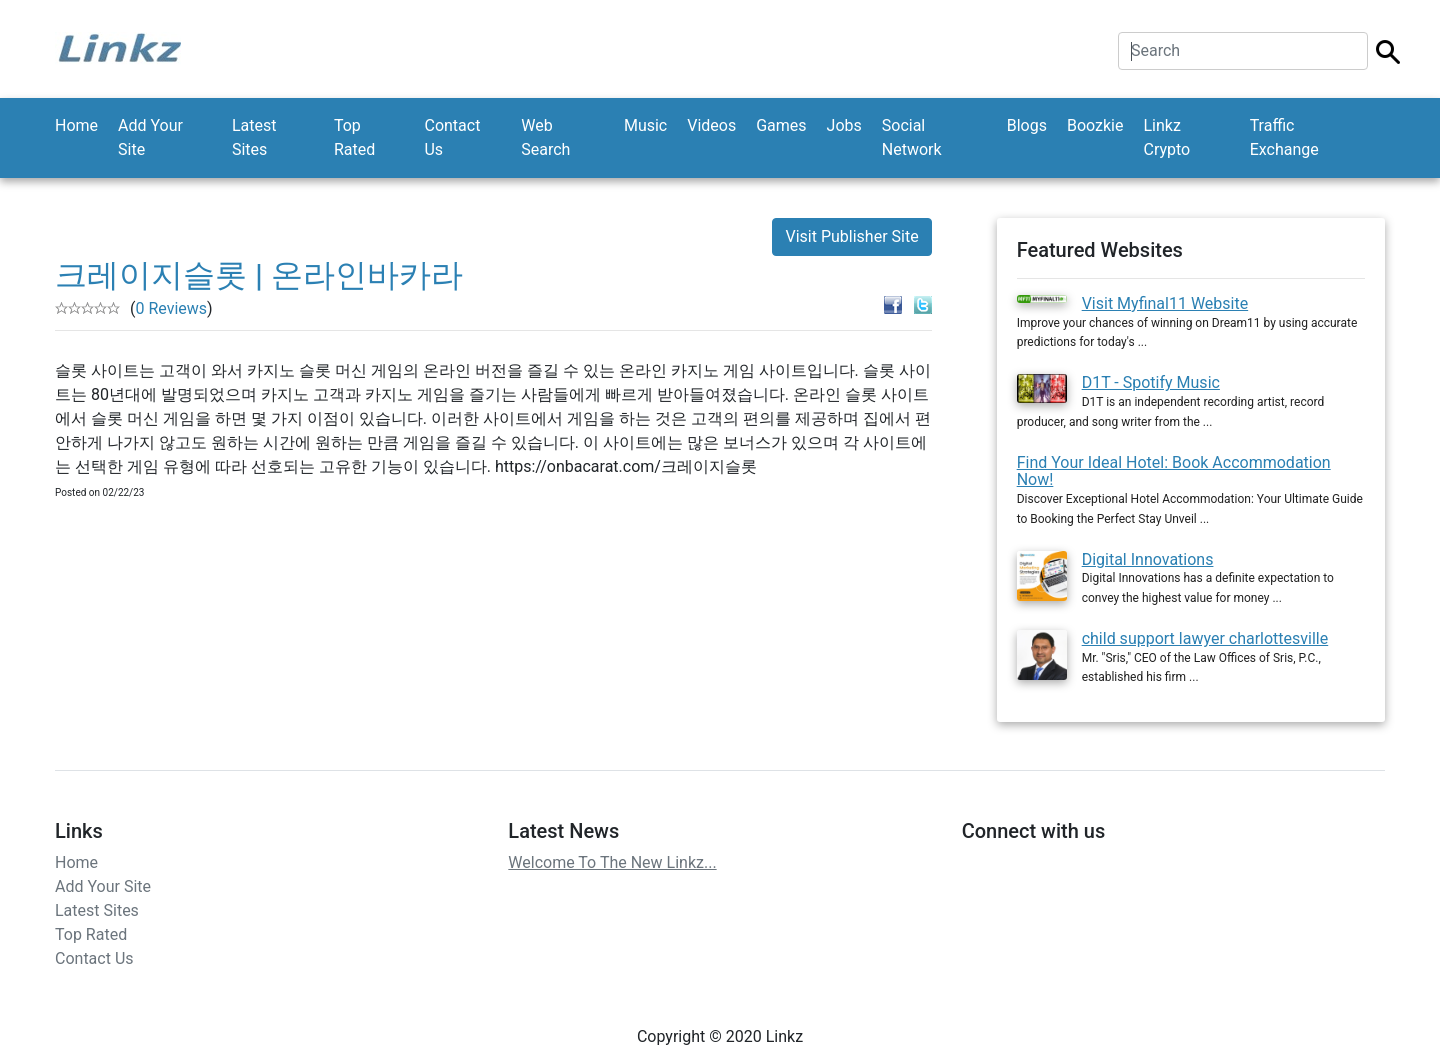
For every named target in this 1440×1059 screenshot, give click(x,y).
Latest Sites (254, 137)
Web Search (545, 137)
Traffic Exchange (1284, 137)
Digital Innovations (1148, 559)
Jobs (844, 125)
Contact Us (452, 137)
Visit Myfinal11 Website (1165, 303)
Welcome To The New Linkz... (612, 862)
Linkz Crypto (1166, 137)
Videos (711, 125)
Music (645, 125)
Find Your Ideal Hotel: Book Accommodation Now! (1174, 471)
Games (781, 125)
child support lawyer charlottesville (1205, 638)
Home (76, 125)
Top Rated (354, 137)
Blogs (1027, 125)
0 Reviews (171, 308)
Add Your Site (150, 137)
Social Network (912, 137)
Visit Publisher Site (851, 236)
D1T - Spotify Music (1151, 382)
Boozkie (1095, 125)
